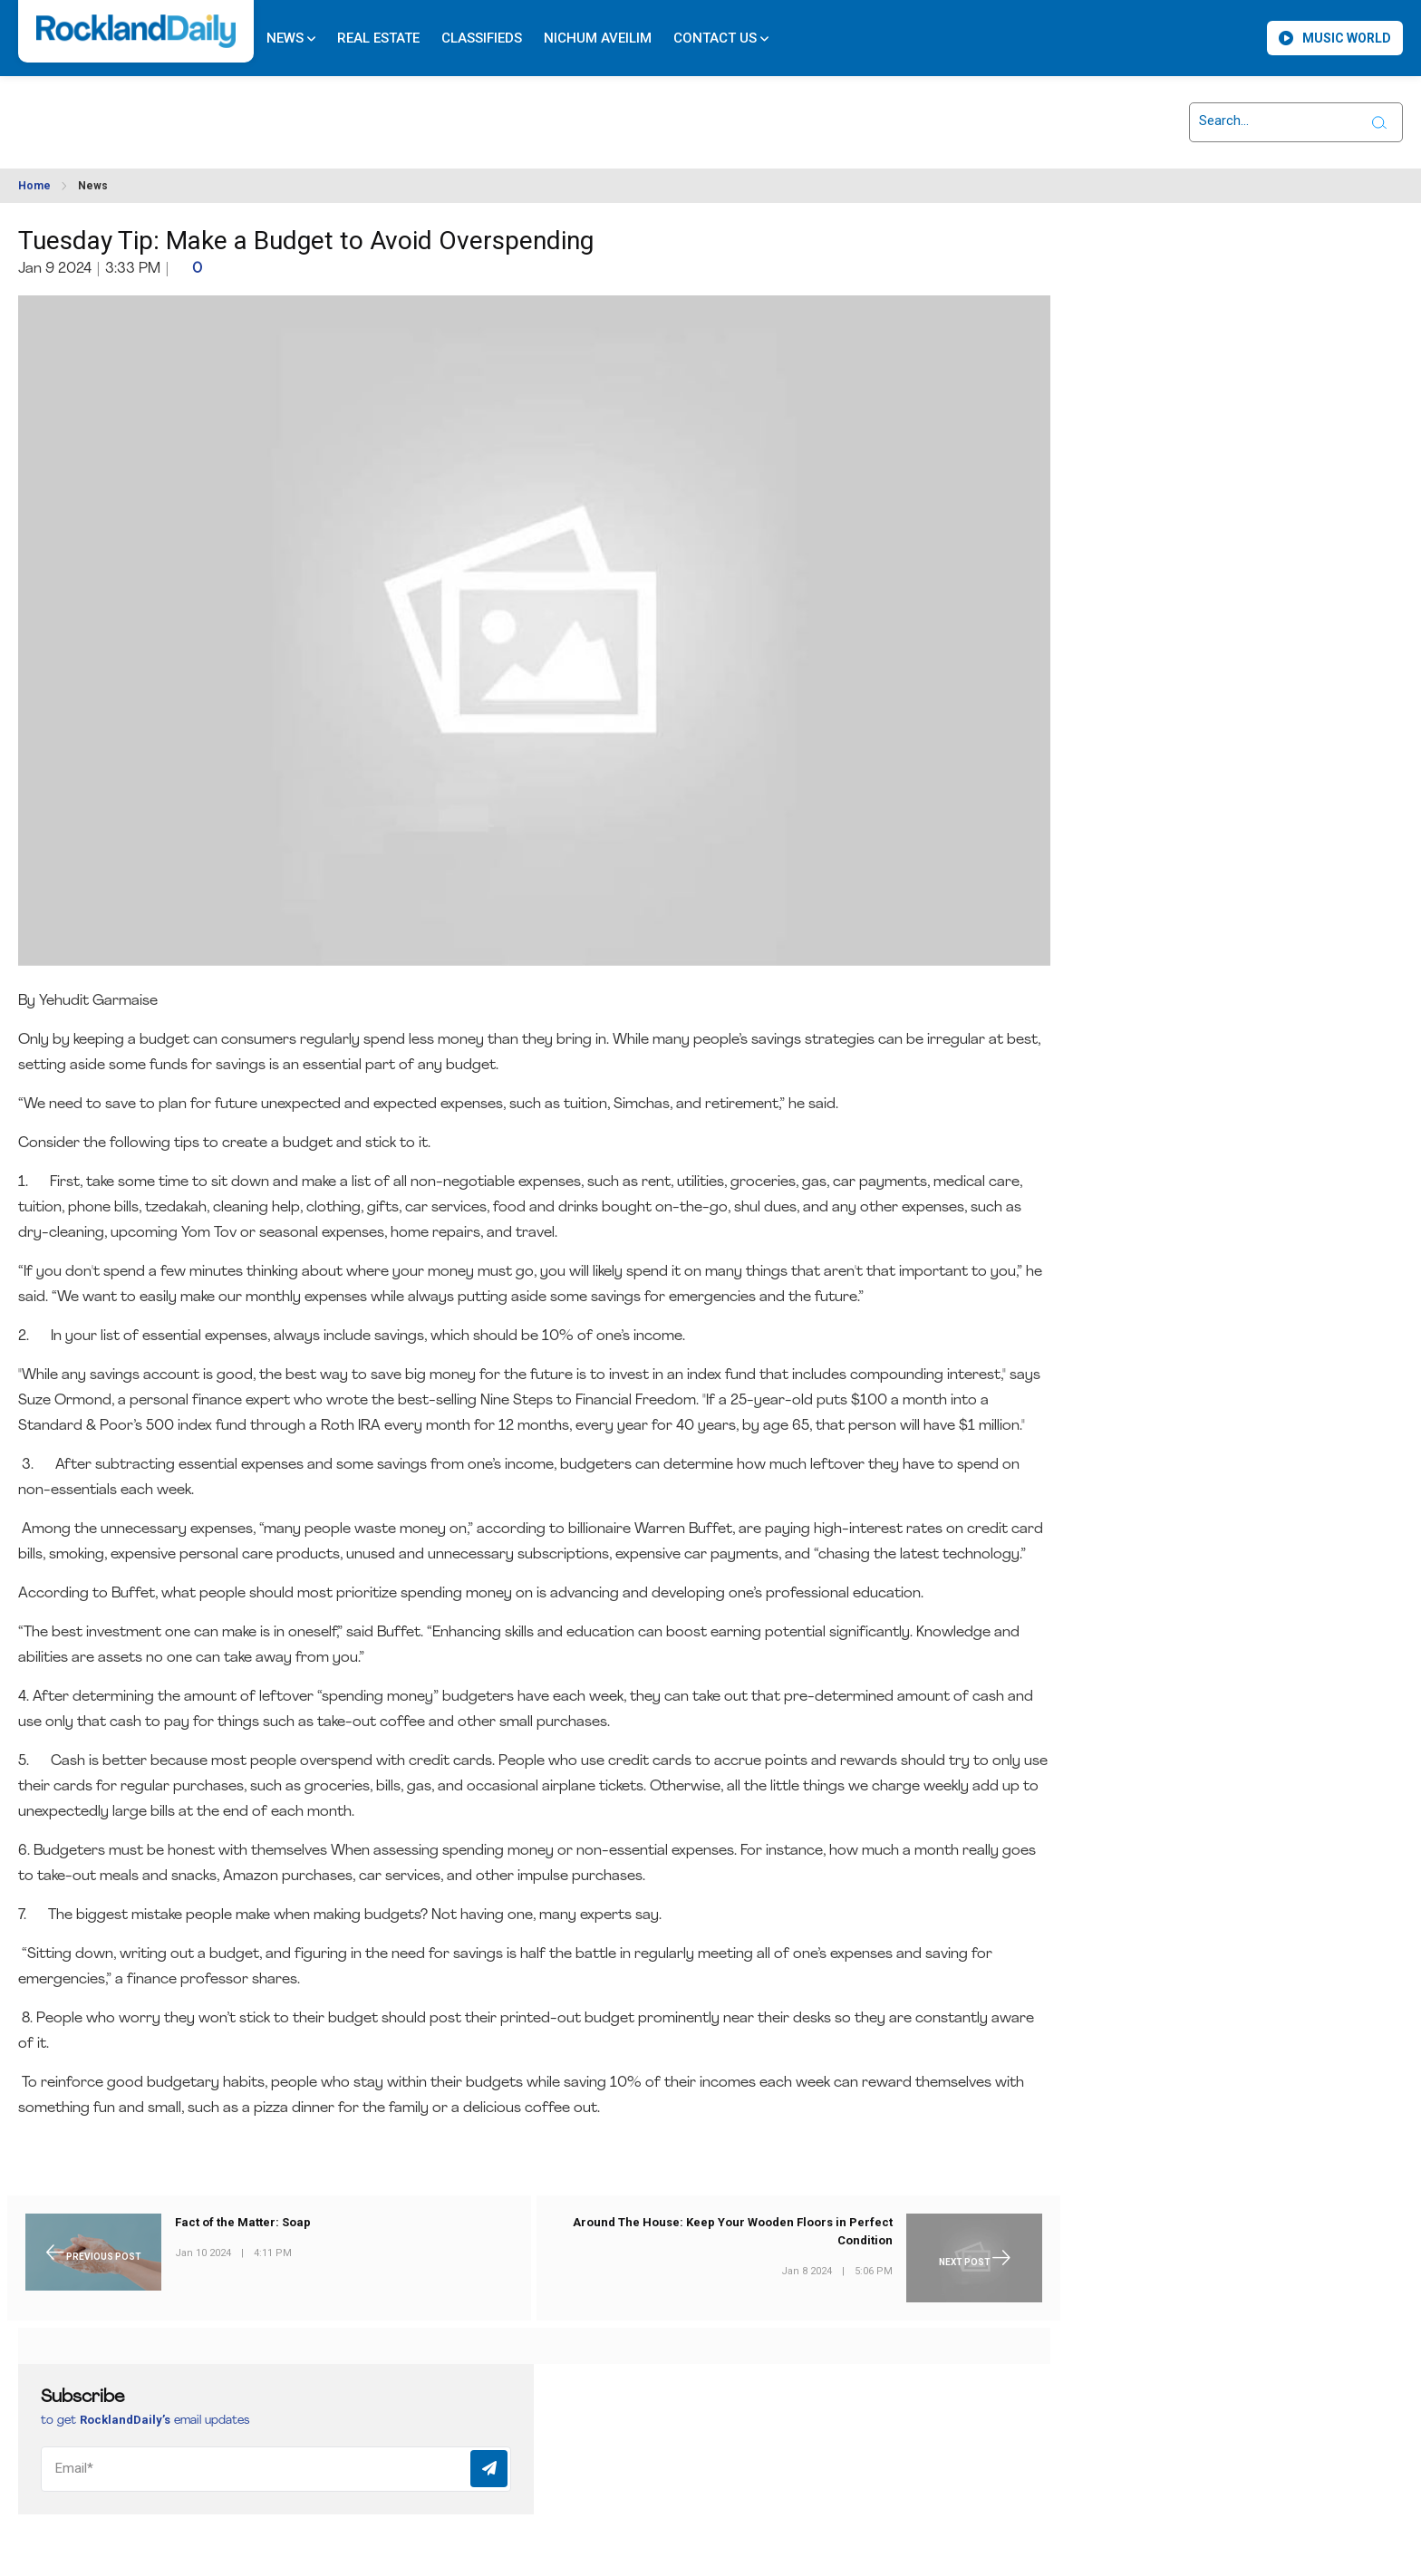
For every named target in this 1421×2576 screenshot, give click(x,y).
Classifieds (481, 38)
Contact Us (720, 38)
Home (34, 185)
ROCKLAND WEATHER (182, 111)
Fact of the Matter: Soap (243, 2222)
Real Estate (378, 38)
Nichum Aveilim (598, 38)
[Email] (276, 2469)
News (290, 38)
